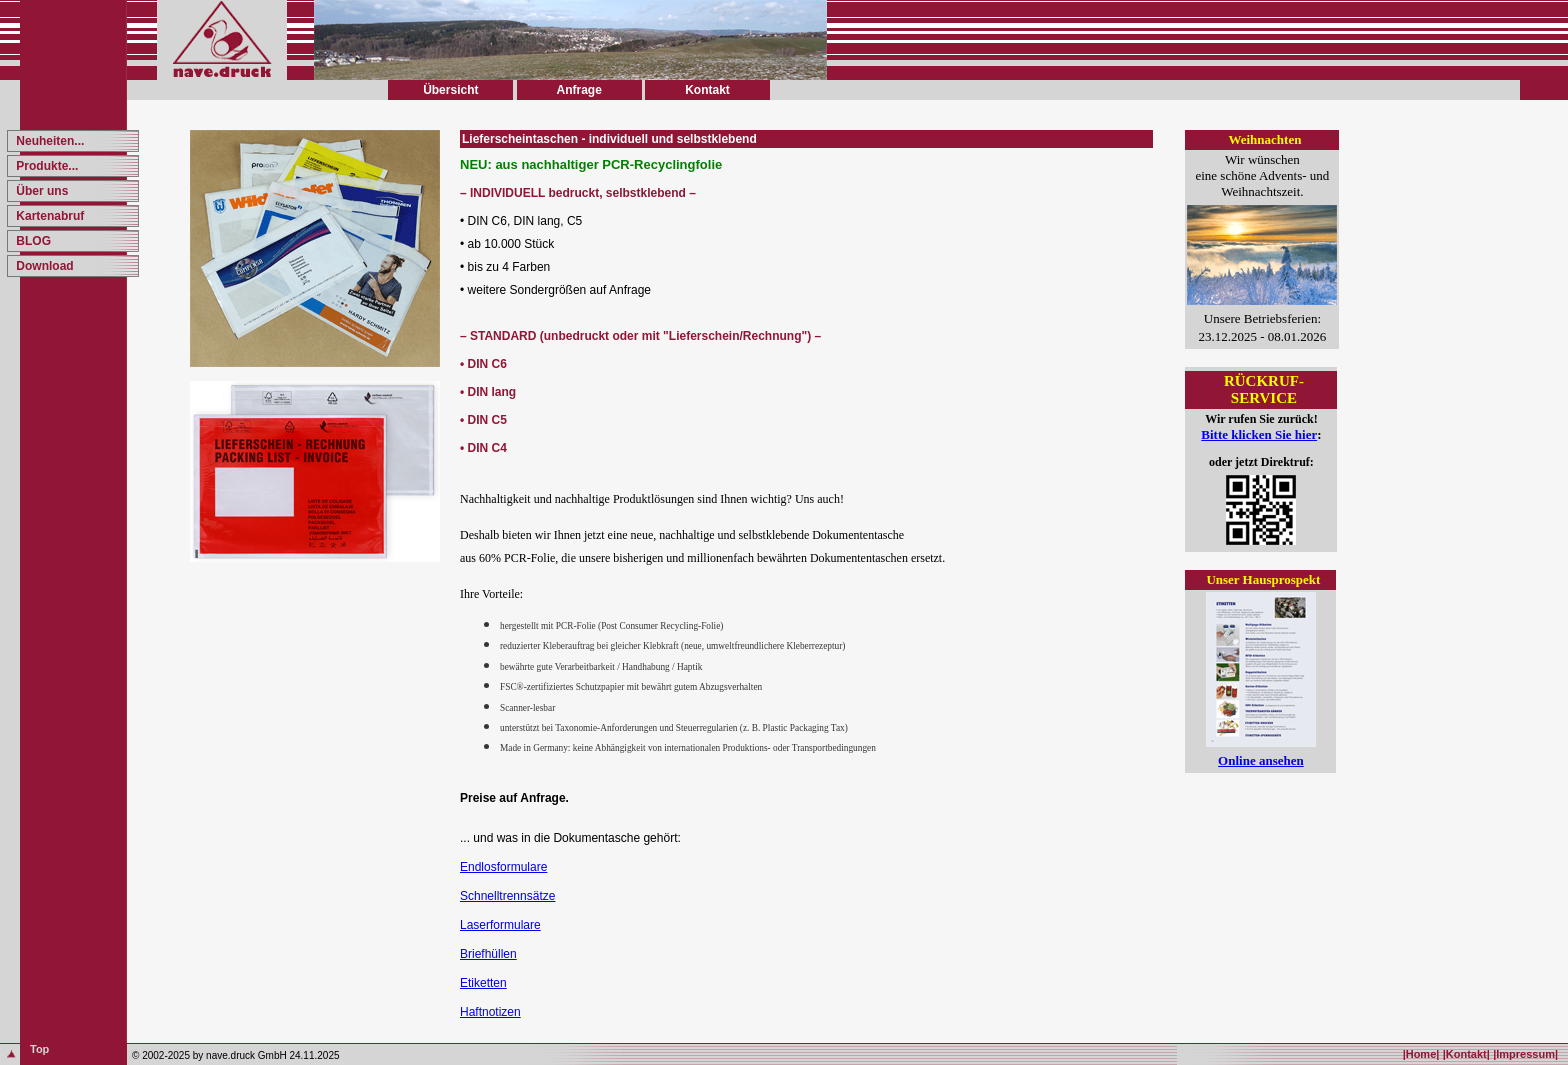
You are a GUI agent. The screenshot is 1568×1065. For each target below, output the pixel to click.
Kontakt (707, 90)
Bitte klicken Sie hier (1259, 434)
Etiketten (483, 983)
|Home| (1421, 1054)
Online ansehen (1261, 760)
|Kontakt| (1466, 1054)
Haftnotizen (490, 1012)
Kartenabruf (48, 216)
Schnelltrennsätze (507, 896)
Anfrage (578, 90)
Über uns (40, 191)
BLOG (32, 241)
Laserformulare (500, 925)
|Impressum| (1525, 1054)
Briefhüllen (488, 954)
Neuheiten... (48, 141)
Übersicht (450, 90)
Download (43, 266)
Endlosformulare (503, 867)
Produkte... (45, 166)
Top (39, 1049)
